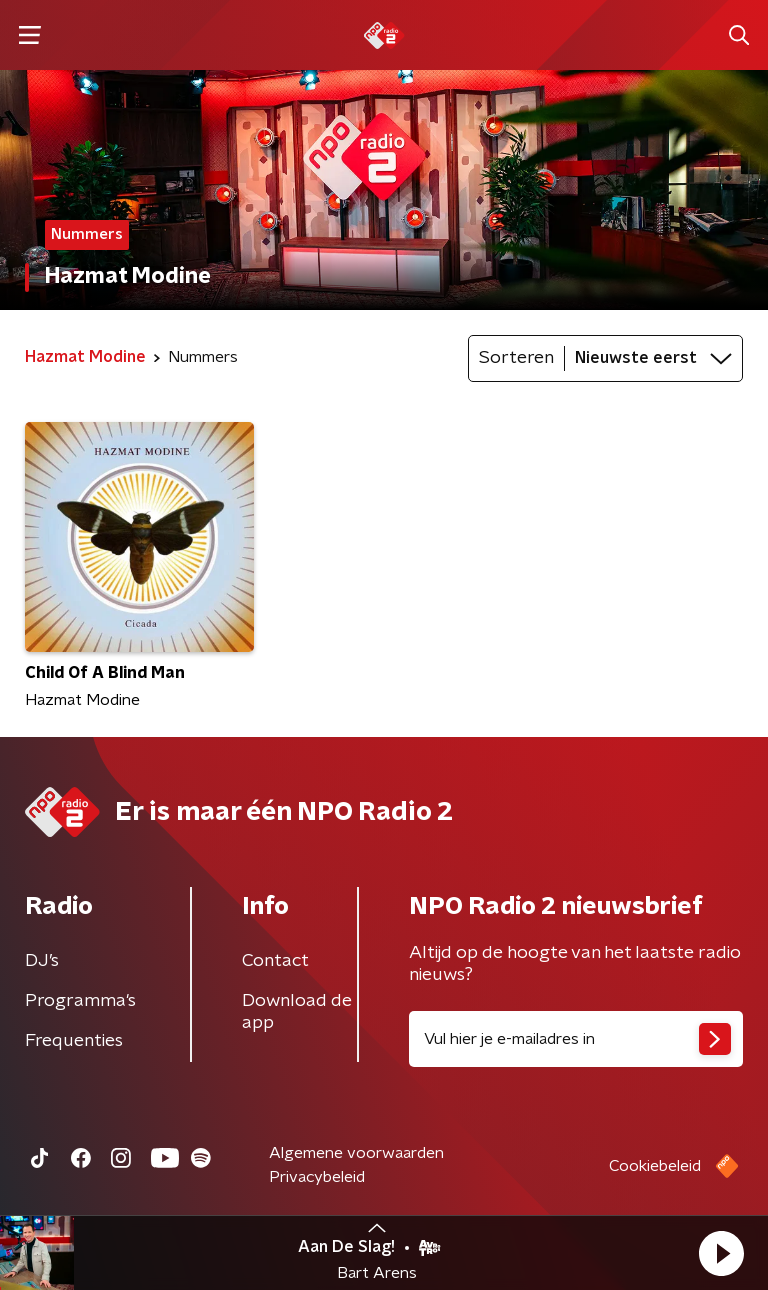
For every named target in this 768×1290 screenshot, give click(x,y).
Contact (275, 961)
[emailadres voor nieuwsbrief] (576, 1039)
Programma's (80, 1001)
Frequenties (74, 1041)
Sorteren (516, 358)
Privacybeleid (317, 1177)
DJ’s (42, 961)
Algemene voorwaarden (356, 1153)
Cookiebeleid (655, 1166)
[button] (721, 1253)
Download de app (297, 1012)
